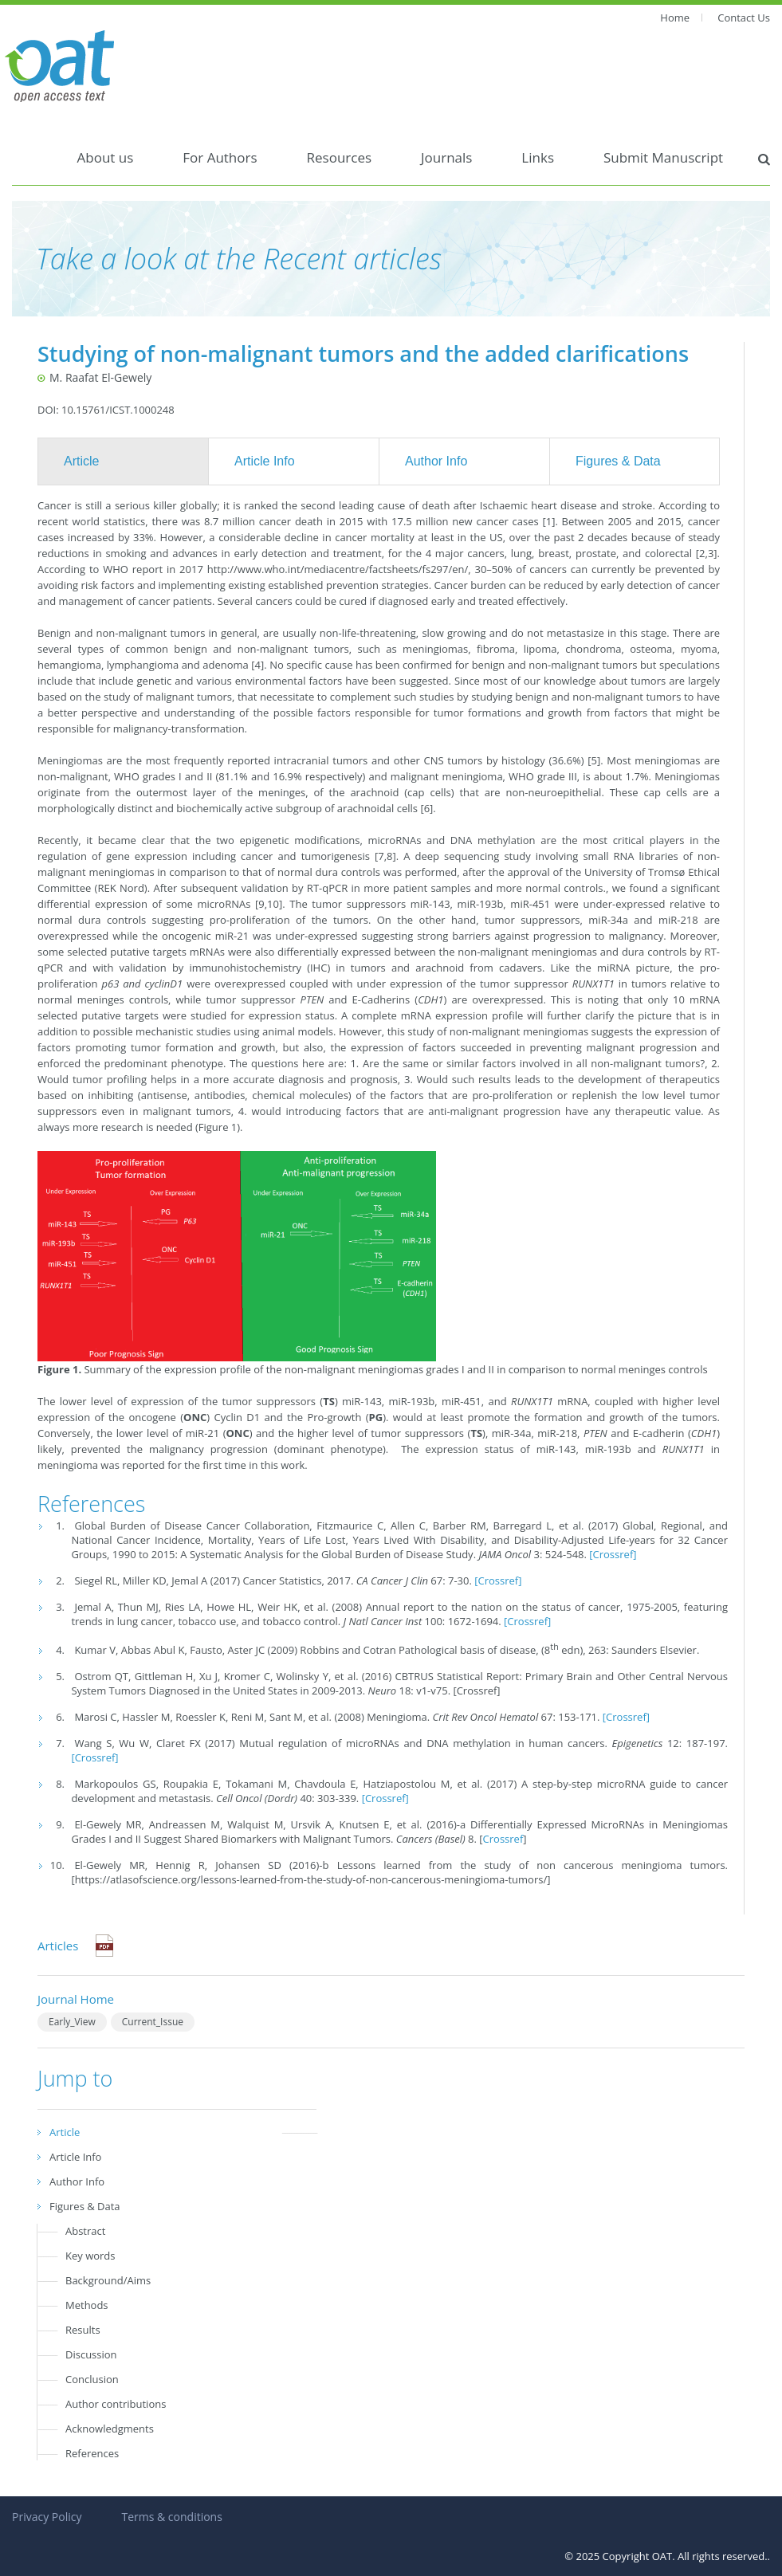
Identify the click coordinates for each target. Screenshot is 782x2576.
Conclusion (92, 2379)
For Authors (220, 157)
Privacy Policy (46, 2516)
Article (81, 461)
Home (675, 17)
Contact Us (743, 17)
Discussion (91, 2354)
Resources (339, 157)
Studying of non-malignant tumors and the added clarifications (363, 353)
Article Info (264, 461)
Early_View (72, 2021)
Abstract (85, 2231)
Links (537, 157)
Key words (90, 2255)
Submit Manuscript (663, 157)
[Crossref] (612, 1554)
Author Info (436, 461)
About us (105, 157)
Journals (446, 157)
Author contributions (115, 2404)
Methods (86, 2305)
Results (82, 2330)
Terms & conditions (171, 2516)
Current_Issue (152, 2021)
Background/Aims (108, 2280)
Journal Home (75, 1999)
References (92, 2453)
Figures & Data (618, 461)
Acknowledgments (109, 2428)
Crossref (503, 1839)
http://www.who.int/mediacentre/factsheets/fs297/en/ (338, 569)
